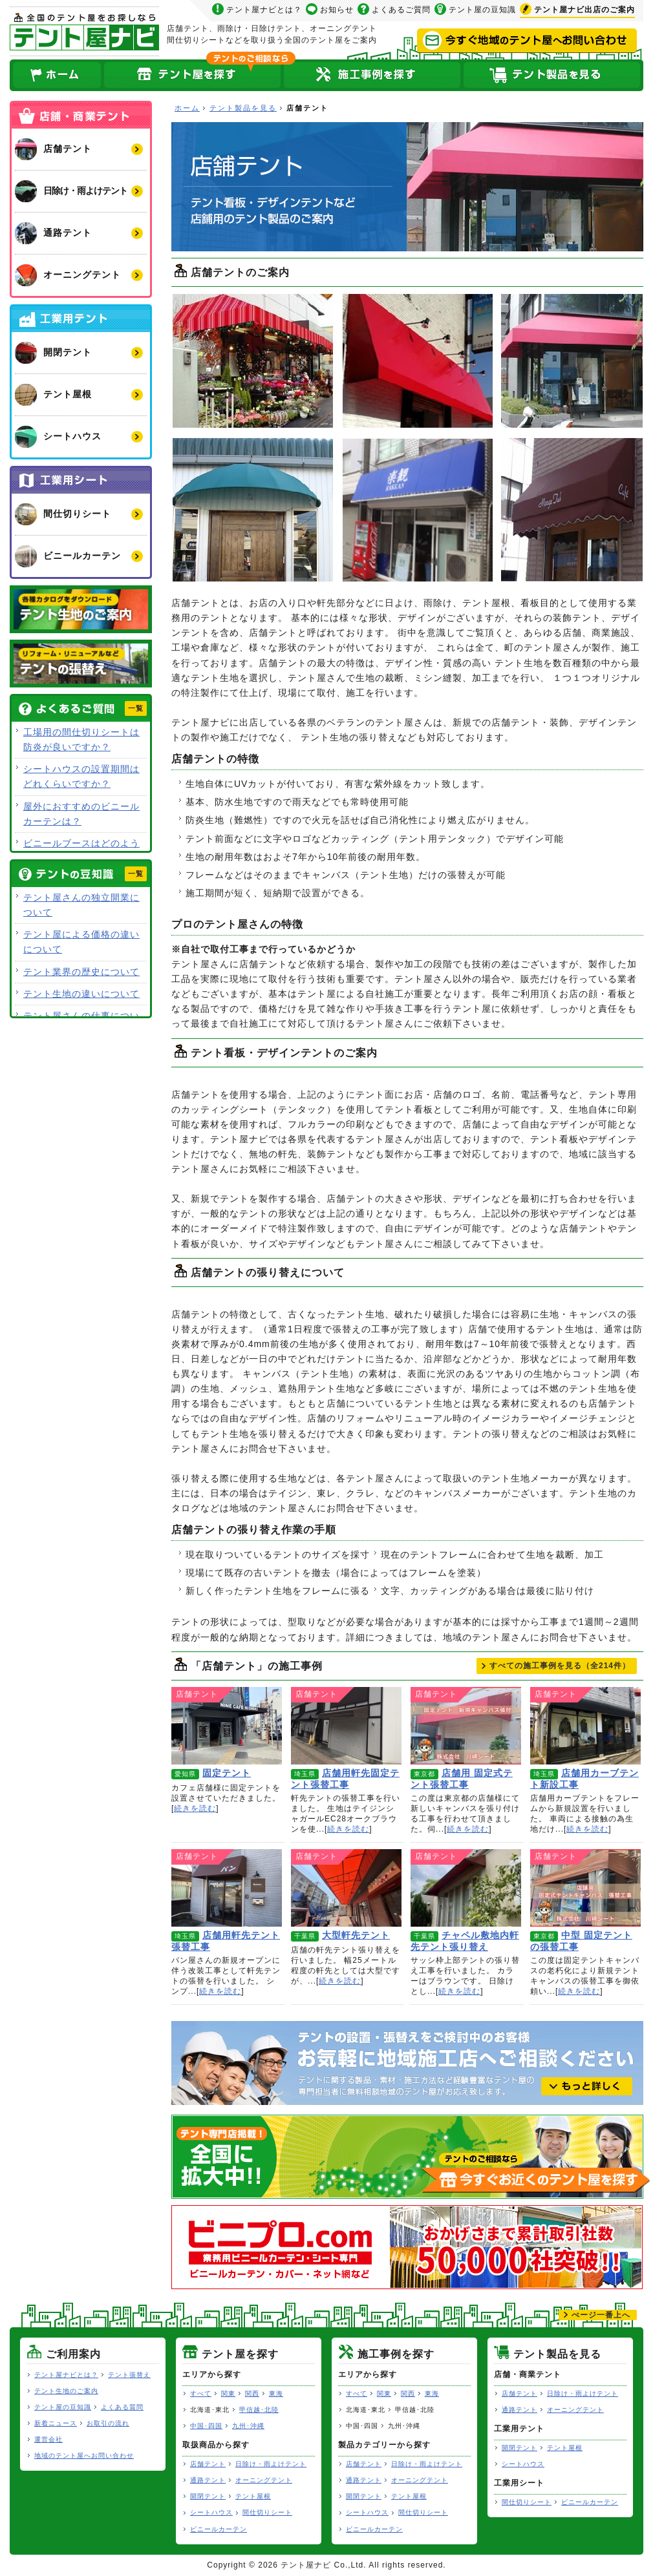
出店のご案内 (584, 10)
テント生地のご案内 (66, 2390)
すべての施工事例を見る (559, 1666)
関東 (228, 2393)
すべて (200, 2393)
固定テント (226, 1725)
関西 (252, 2393)
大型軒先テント (346, 1888)
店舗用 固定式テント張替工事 (466, 1725)
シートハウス (211, 2512)
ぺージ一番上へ (601, 2314)
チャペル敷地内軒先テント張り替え (466, 1888)
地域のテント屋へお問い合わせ (84, 2455)
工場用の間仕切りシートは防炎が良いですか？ (81, 739)
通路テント (208, 2480)
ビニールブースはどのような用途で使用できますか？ (81, 850)
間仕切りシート (267, 2512)
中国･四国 (206, 2425)
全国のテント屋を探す (193, 75)
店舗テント (208, 2463)
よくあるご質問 (401, 9)
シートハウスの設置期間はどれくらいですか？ (81, 776)
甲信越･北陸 (259, 2409)
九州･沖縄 (248, 2425)
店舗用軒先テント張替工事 (226, 1888)
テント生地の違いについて (81, 994)
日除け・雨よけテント (270, 2463)
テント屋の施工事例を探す (372, 75)
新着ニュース (55, 2423)
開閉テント (208, 2496)
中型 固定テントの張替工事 (585, 1888)
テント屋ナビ (84, 31)
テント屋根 (253, 2496)
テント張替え (129, 2374)
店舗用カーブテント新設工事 (585, 1725)
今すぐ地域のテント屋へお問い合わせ (527, 40)
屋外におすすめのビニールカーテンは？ (81, 813)
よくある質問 (122, 2407)
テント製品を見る (552, 75)
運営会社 (48, 2439)
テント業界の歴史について (81, 972)
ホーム (56, 75)
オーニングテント (263, 2480)
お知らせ (337, 9)
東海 (276, 2393)
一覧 (136, 708)
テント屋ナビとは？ (264, 9)
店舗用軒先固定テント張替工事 (346, 1725)
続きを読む (195, 1808)
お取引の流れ (108, 2423)
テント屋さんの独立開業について (81, 904)
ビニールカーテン (218, 2529)
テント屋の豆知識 (482, 9)
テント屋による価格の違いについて (81, 941)
